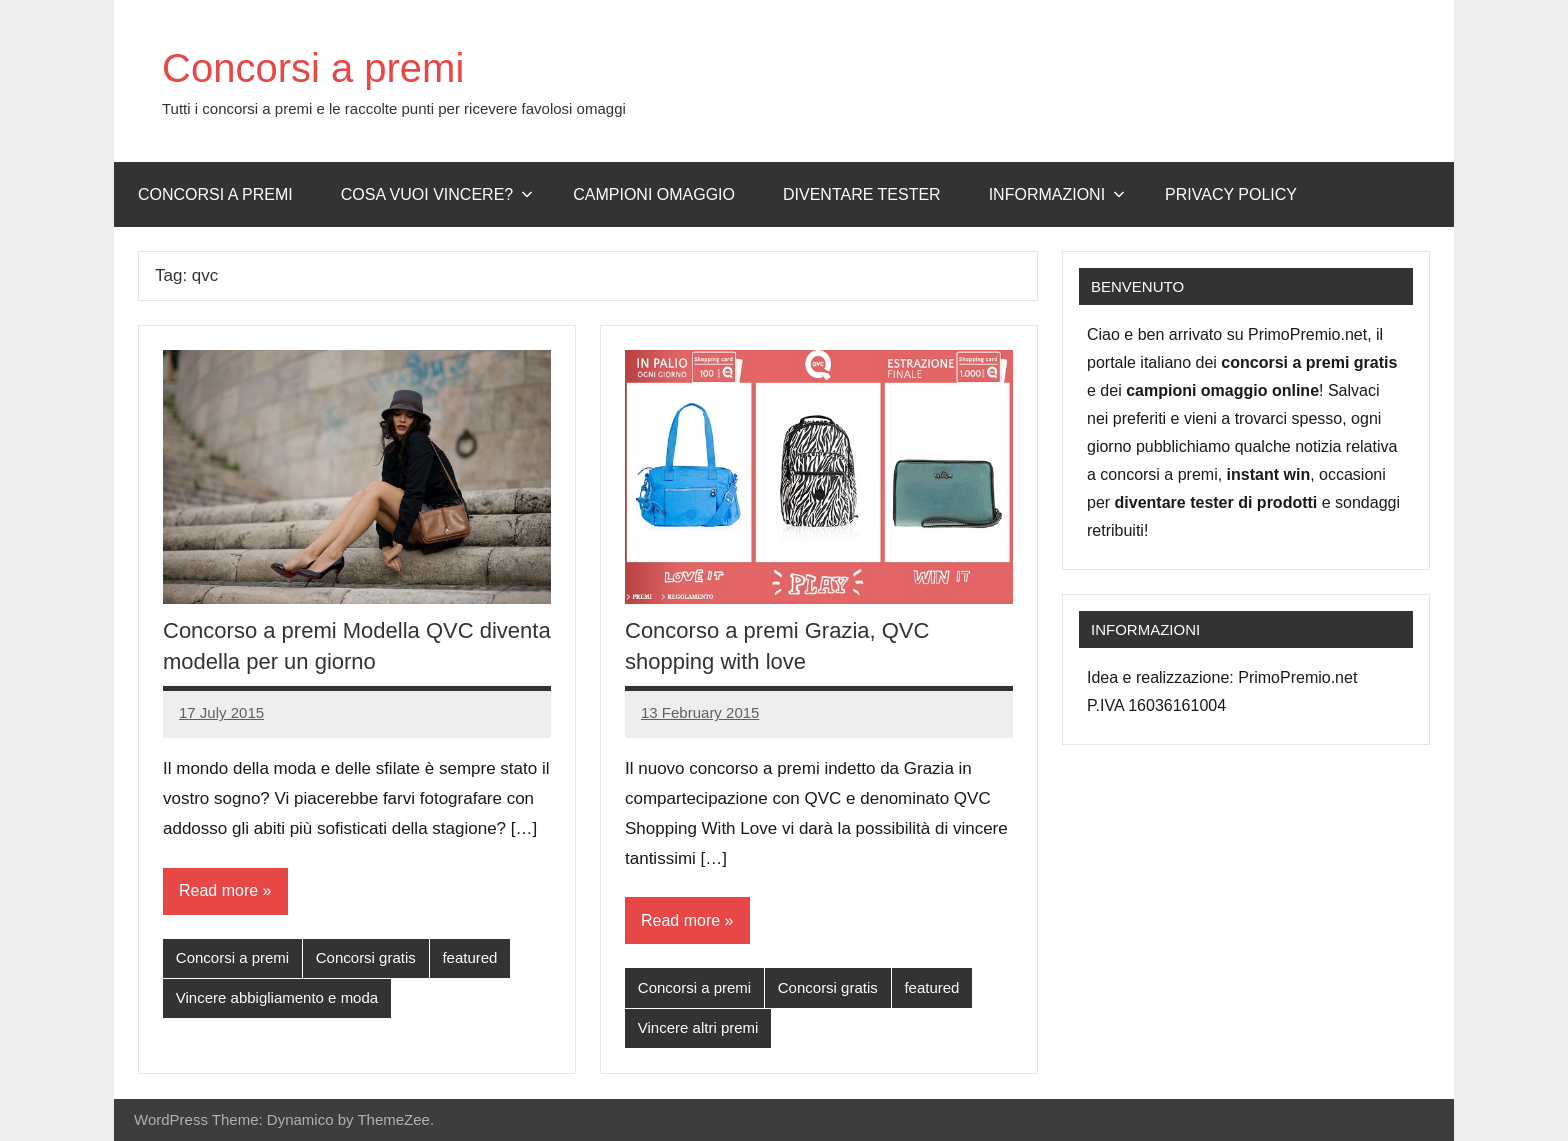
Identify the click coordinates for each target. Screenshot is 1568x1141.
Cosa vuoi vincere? (437, 194)
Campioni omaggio (654, 194)
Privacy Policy (1231, 194)
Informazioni (1057, 194)
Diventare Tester (862, 194)
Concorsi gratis (366, 957)
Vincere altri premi (698, 1027)
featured (469, 957)
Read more (218, 890)
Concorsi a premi (313, 68)
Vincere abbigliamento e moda (277, 997)
